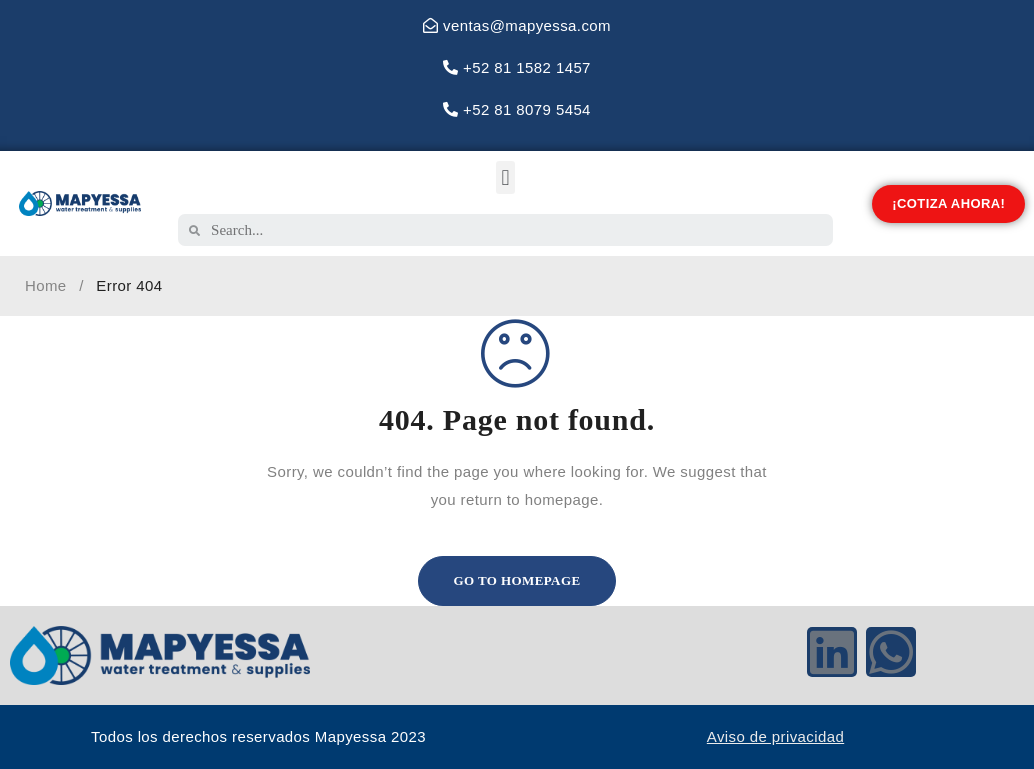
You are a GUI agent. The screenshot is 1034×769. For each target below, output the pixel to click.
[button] (505, 177)
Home (46, 285)
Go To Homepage (517, 580)
